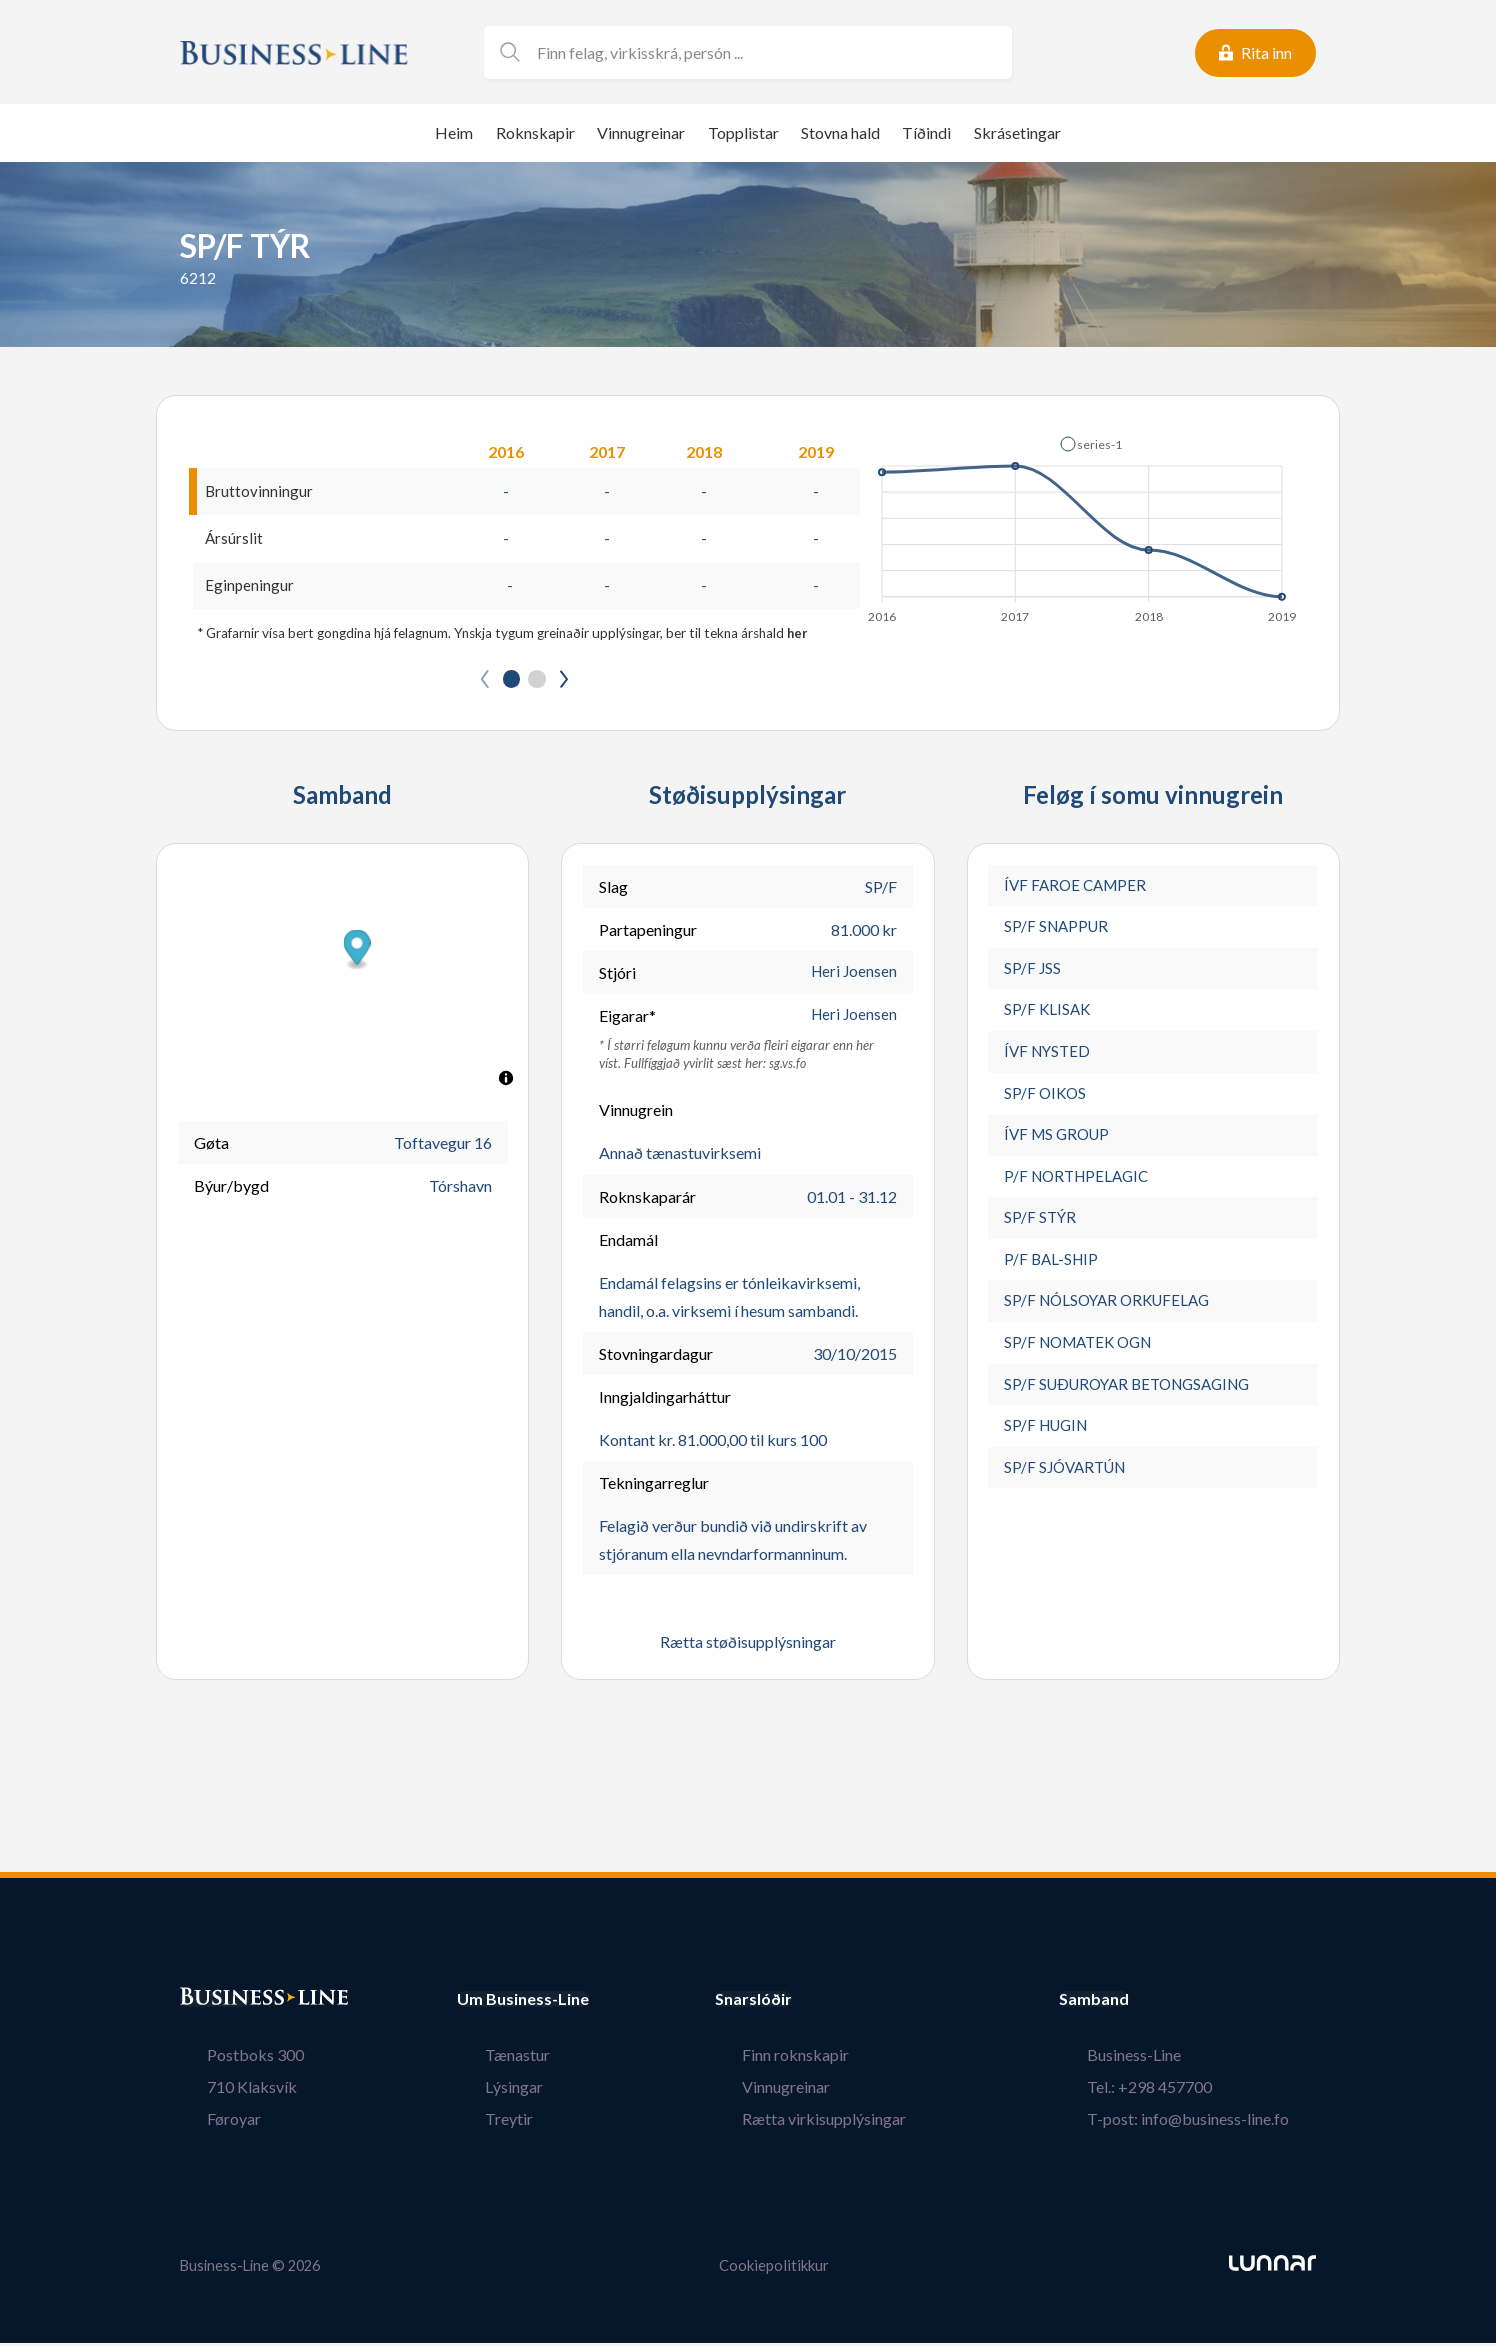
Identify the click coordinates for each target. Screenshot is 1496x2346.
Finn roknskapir (823, 2058)
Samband (1149, 2003)
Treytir (481, 2122)
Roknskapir (535, 132)
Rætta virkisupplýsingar (852, 2122)
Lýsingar (486, 2090)
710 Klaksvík (225, 2090)
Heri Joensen (852, 976)
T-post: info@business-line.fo (1215, 2122)
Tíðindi (926, 132)
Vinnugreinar (641, 132)
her (798, 636)
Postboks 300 (228, 2058)
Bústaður (215, 2003)
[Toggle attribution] (506, 1082)
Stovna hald (840, 132)
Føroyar (207, 2122)
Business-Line (1161, 2058)
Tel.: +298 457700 (1176, 2090)
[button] (1091, 444)
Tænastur (489, 2058)
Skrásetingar (1017, 132)
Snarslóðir (808, 2003)
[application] (1083, 524)
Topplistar (743, 132)
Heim (454, 132)
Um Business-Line (523, 2003)
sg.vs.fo (788, 1067)
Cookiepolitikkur (774, 2268)
